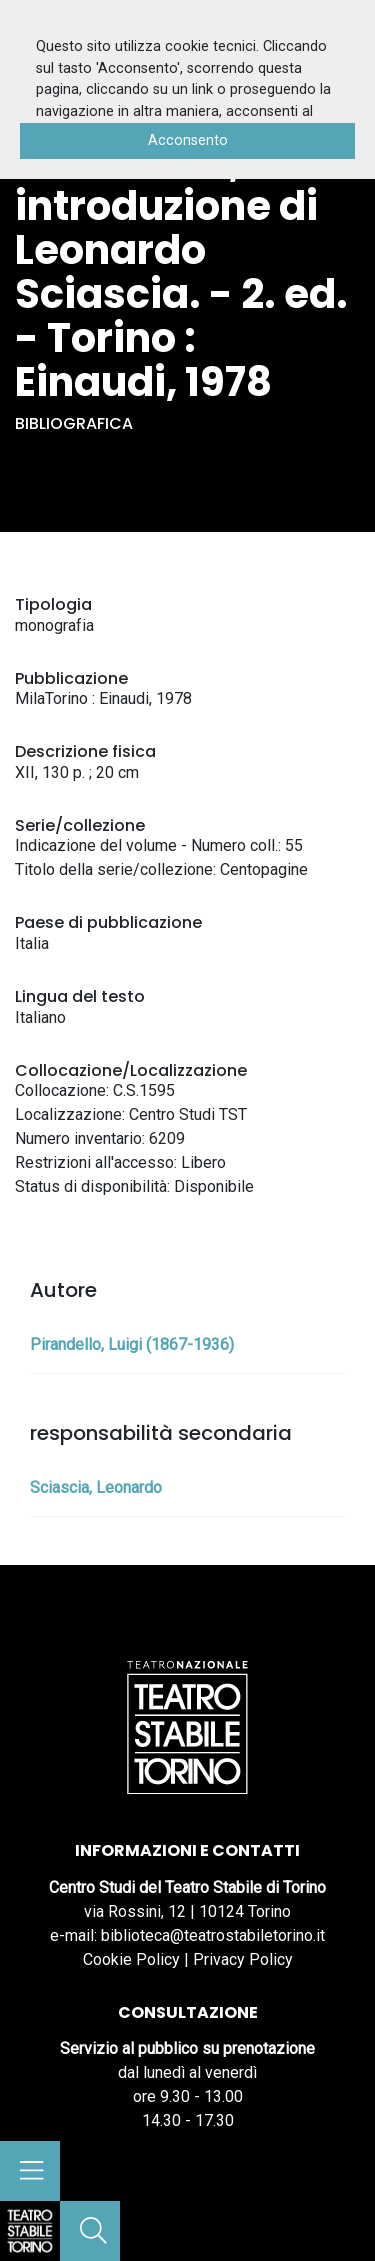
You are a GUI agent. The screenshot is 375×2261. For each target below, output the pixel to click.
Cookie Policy (131, 1959)
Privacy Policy (243, 1959)
